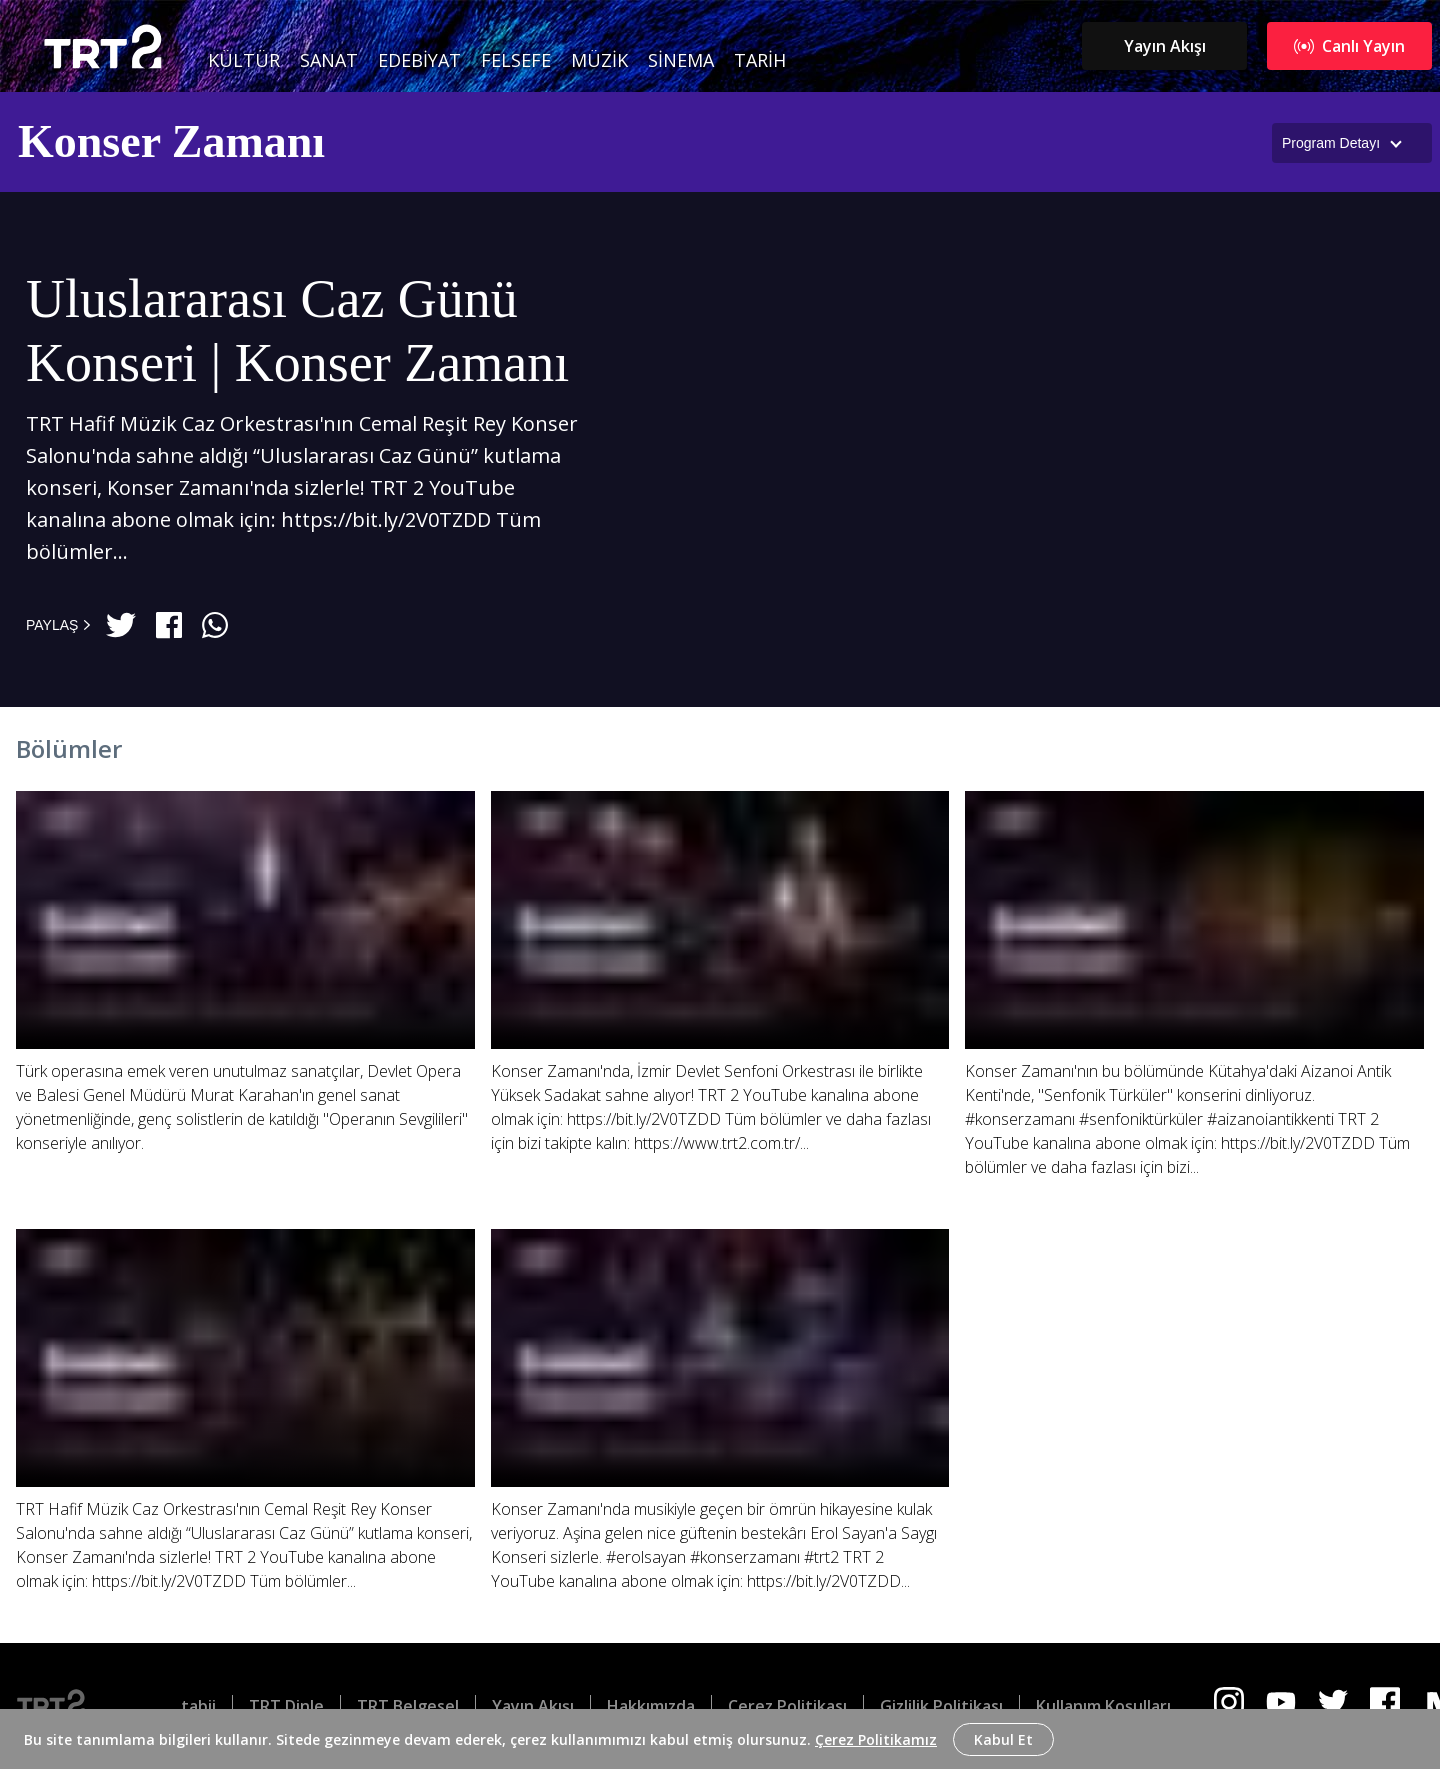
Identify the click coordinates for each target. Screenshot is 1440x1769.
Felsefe (516, 60)
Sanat (329, 60)
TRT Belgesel (408, 1706)
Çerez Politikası (787, 1706)
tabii (198, 1706)
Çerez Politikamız (876, 1739)
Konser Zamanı (171, 141)
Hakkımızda (651, 1706)
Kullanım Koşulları (1103, 1706)
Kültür (244, 60)
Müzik (599, 60)
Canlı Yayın (1349, 46)
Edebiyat (419, 60)
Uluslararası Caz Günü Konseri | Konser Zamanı (297, 331)
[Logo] (67, 1706)
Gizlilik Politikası (941, 1706)
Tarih (760, 60)
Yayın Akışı (1165, 46)
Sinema (681, 60)
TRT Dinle (286, 1706)
